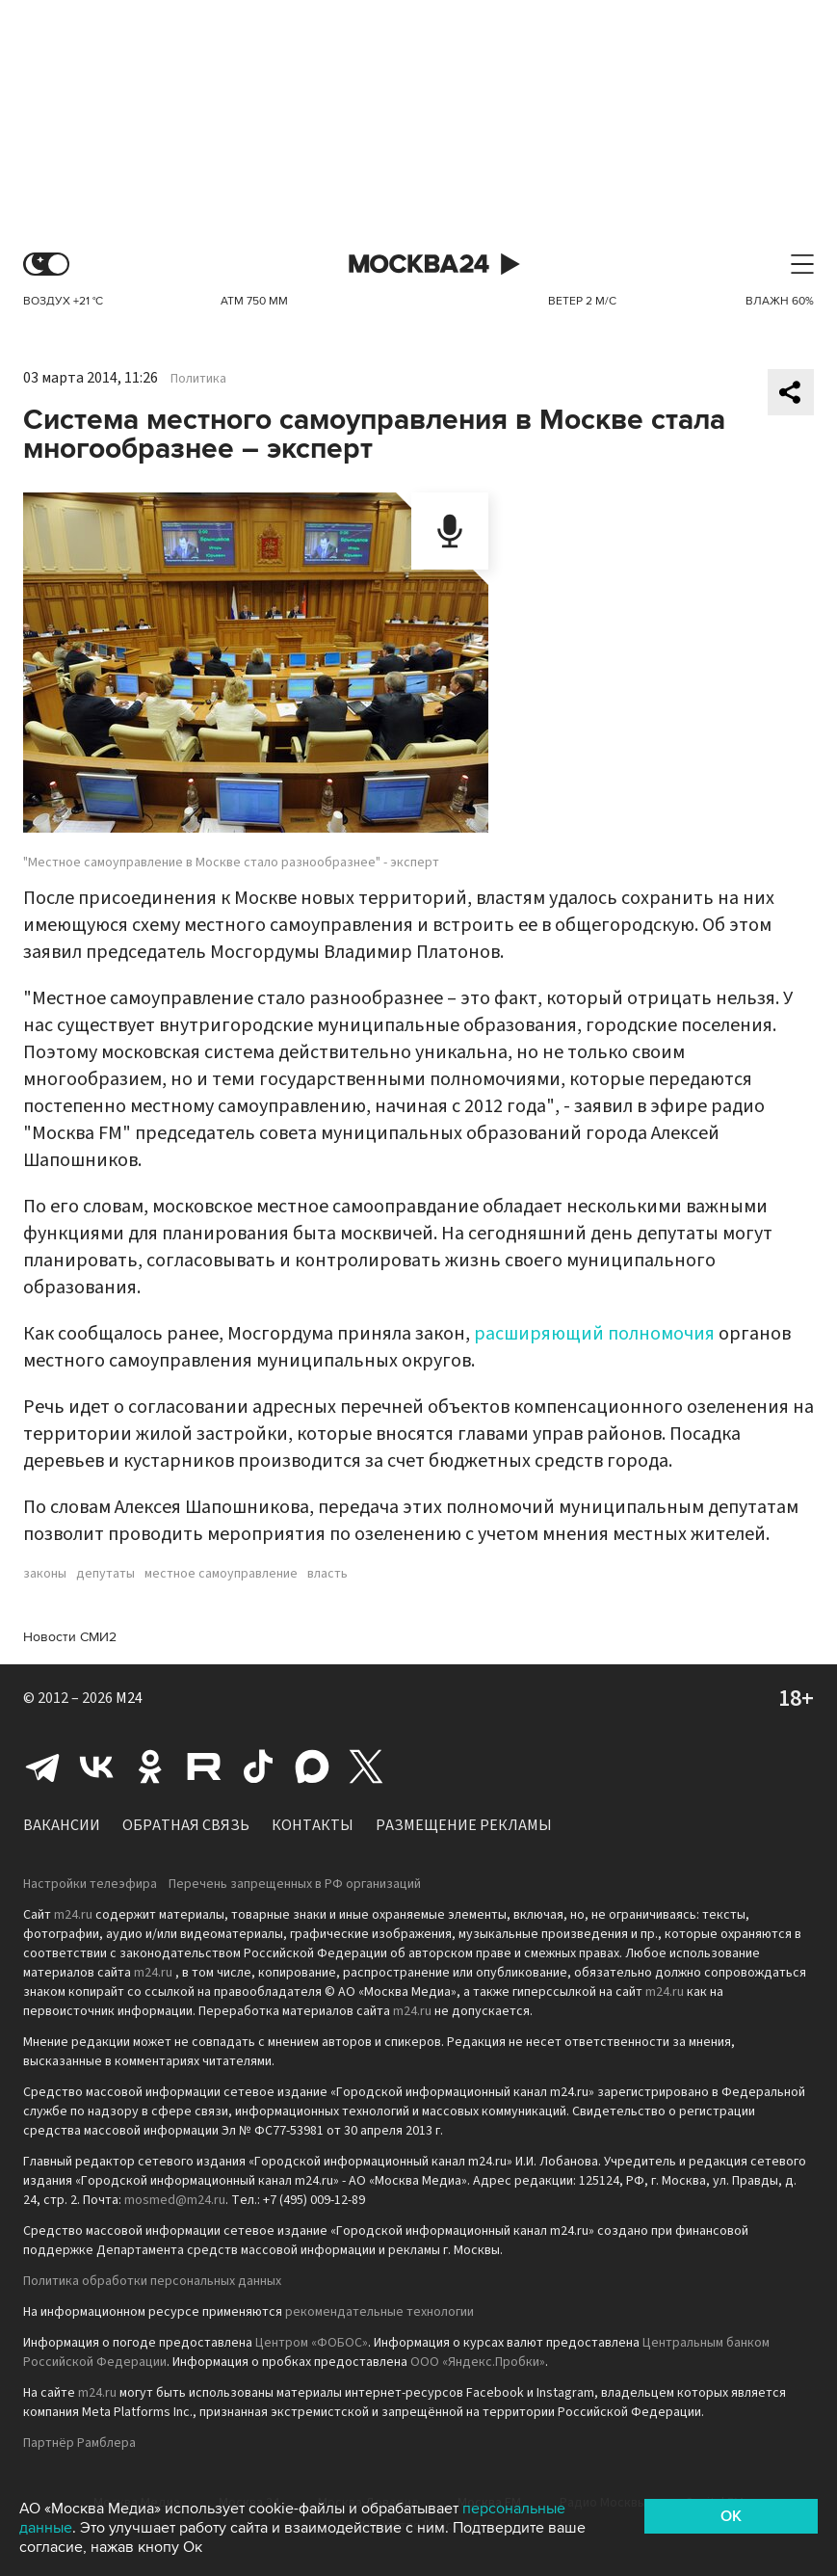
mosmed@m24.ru (174, 2200)
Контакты (312, 1825)
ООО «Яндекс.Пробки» (477, 2362)
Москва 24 (419, 264)
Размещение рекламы (464, 1825)
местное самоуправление (221, 1573)
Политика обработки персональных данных (152, 2281)
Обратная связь (185, 1825)
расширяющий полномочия (594, 1333)
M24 (129, 1698)
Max (312, 1766)
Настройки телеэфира (90, 1884)
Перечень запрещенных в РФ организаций (295, 1884)
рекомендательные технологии (379, 2312)
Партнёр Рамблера (79, 2443)
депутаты (105, 1573)
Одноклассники (150, 1766)
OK (731, 2516)
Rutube (204, 1766)
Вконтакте (96, 1766)
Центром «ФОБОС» (311, 2342)
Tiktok (258, 1766)
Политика (198, 378)
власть (327, 1573)
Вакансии (61, 1825)
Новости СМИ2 (70, 1637)
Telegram (42, 1766)
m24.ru (73, 1915)
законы (44, 1573)
